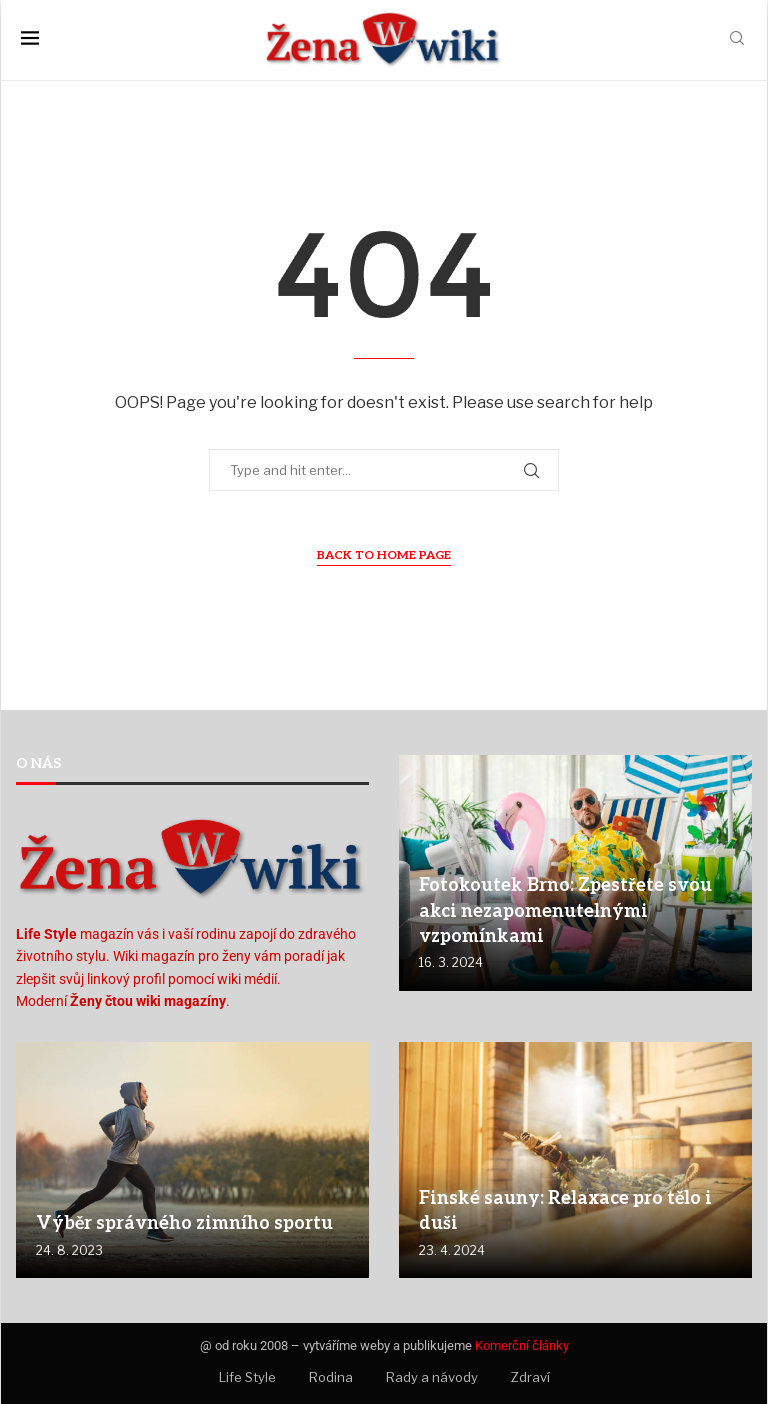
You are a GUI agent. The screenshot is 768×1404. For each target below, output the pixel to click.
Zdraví (530, 1377)
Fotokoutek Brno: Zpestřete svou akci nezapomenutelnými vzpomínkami (565, 910)
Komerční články (522, 1345)
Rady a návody (432, 1377)
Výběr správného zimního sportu (184, 1223)
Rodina (331, 1377)
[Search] (737, 39)
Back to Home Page (384, 555)
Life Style (247, 1377)
